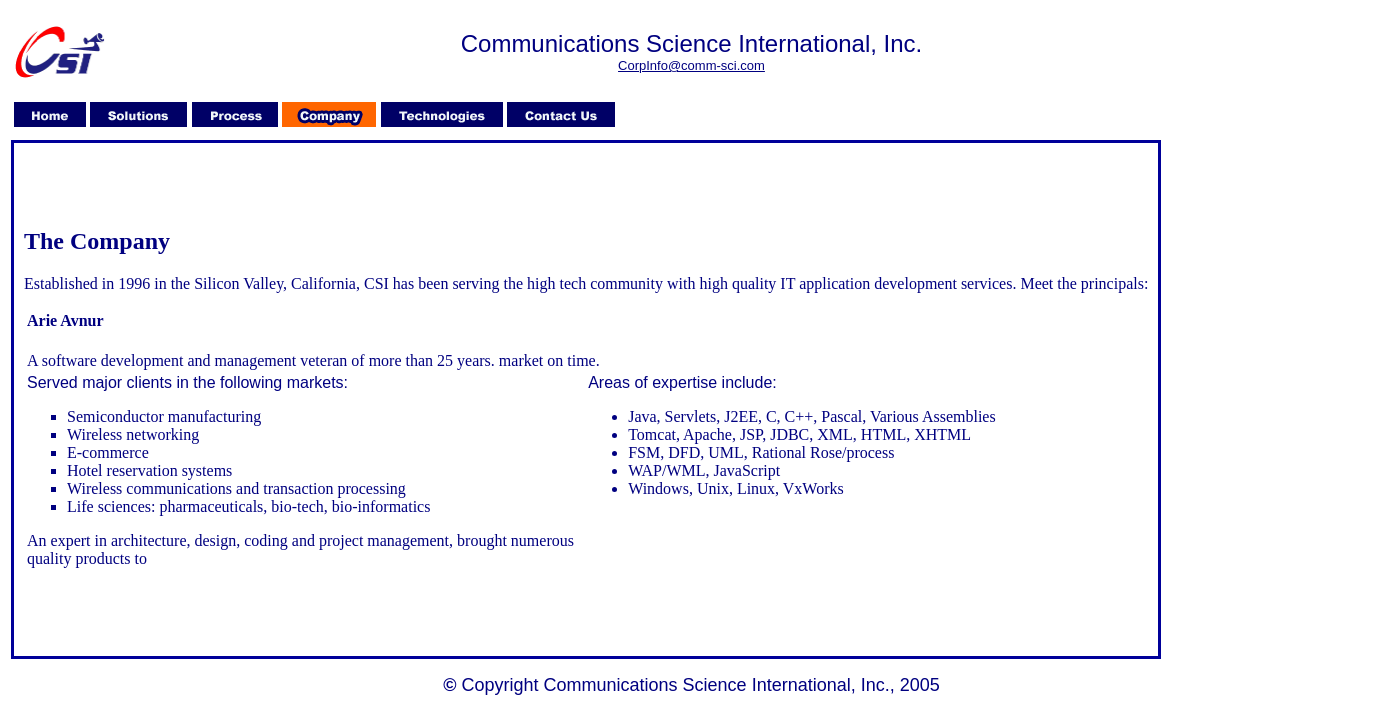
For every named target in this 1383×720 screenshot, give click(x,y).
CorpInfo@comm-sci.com (691, 65)
